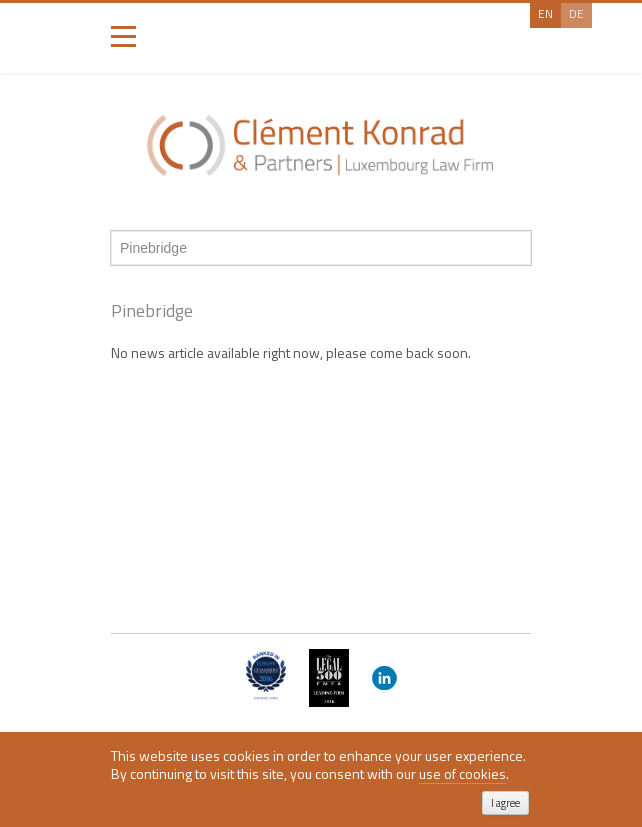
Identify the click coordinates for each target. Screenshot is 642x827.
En (545, 13)
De (576, 13)
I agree (505, 803)
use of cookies (462, 774)
